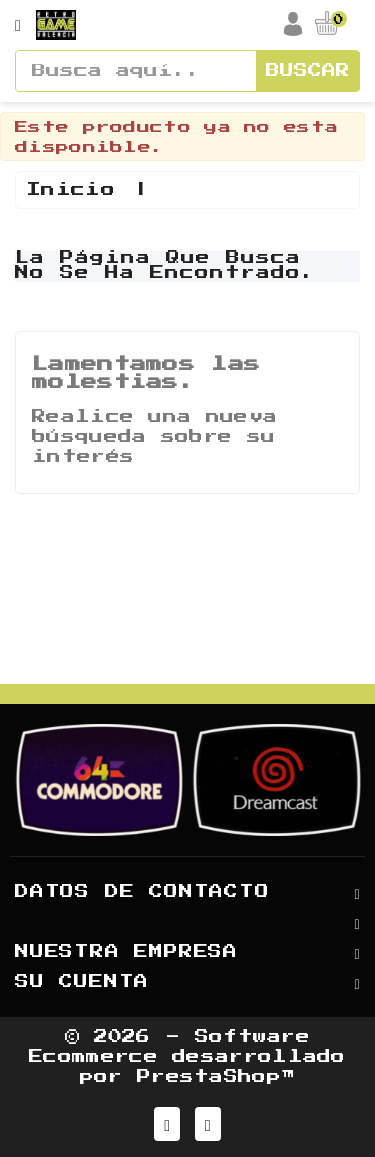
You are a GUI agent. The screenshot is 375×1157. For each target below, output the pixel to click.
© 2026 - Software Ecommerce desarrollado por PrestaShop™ (187, 1057)
